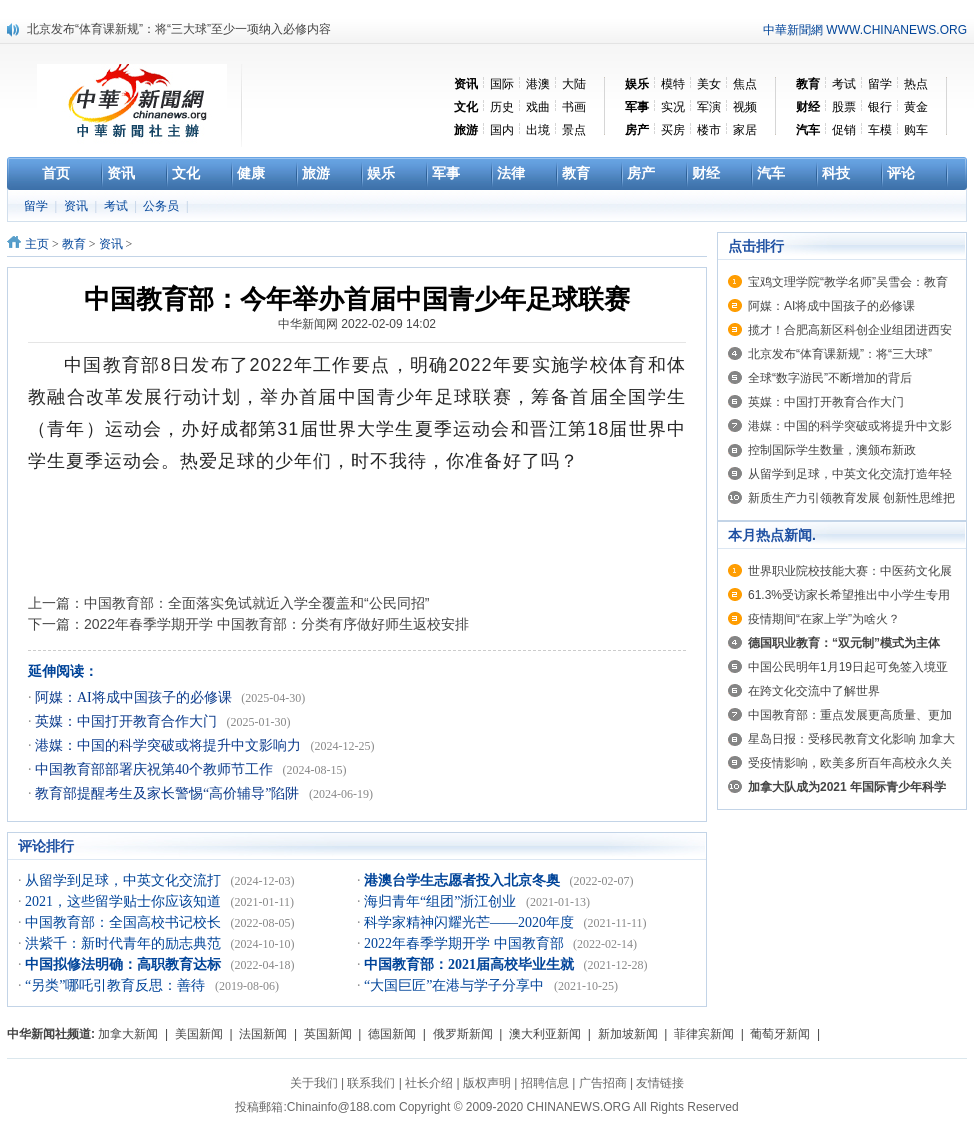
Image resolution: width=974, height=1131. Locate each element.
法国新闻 (263, 1034)
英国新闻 (328, 1034)
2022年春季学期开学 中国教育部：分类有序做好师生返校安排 (276, 624)
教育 (74, 244)
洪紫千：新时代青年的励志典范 (125, 943)
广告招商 (603, 1083)
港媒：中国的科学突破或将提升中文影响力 (170, 745)
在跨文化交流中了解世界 (814, 691)
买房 (673, 130)
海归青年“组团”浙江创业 (442, 901)
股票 (844, 107)
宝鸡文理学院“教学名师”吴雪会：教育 (848, 282)
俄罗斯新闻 (463, 1034)
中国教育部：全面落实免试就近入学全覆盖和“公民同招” (256, 603)
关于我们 (314, 1083)
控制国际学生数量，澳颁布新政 (832, 450)
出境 (538, 130)
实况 (673, 107)
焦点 (745, 84)
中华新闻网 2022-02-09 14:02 (357, 324)
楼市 (709, 130)
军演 (709, 107)
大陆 (574, 84)
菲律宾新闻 (704, 1034)
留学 (880, 84)
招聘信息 (545, 1083)
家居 (745, 130)
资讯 (77, 206)
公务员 (162, 206)
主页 (37, 244)
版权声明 (487, 1083)
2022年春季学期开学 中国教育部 (465, 943)
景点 (574, 130)
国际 (502, 84)
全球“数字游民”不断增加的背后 (830, 378)
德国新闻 (392, 1034)
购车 (916, 130)
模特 (673, 84)
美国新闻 (199, 1034)
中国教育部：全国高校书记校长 (125, 922)
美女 (709, 84)
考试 (844, 84)
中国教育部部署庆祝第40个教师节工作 (156, 769)
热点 (916, 84)
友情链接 (660, 1083)
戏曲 (538, 107)
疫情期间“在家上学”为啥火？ (824, 619)
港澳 (538, 84)
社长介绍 (429, 1083)
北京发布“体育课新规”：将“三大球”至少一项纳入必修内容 (179, 29)
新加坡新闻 (628, 1034)
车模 (880, 130)
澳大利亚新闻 (545, 1034)
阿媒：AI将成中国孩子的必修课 (135, 697)
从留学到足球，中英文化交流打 (125, 880)
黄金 (916, 107)
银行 (880, 107)
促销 (844, 130)
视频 (745, 107)
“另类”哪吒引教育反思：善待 (117, 985)
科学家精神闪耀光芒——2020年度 (471, 922)
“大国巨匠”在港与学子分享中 (456, 985)
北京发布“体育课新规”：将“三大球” (840, 354)
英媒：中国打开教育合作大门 (128, 721)
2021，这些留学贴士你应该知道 (125, 901)
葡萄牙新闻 (780, 1034)
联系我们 (371, 1083)
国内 (502, 130)
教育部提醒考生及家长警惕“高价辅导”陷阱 (169, 793)
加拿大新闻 (128, 1034)
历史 (502, 107)
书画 (574, 107)
